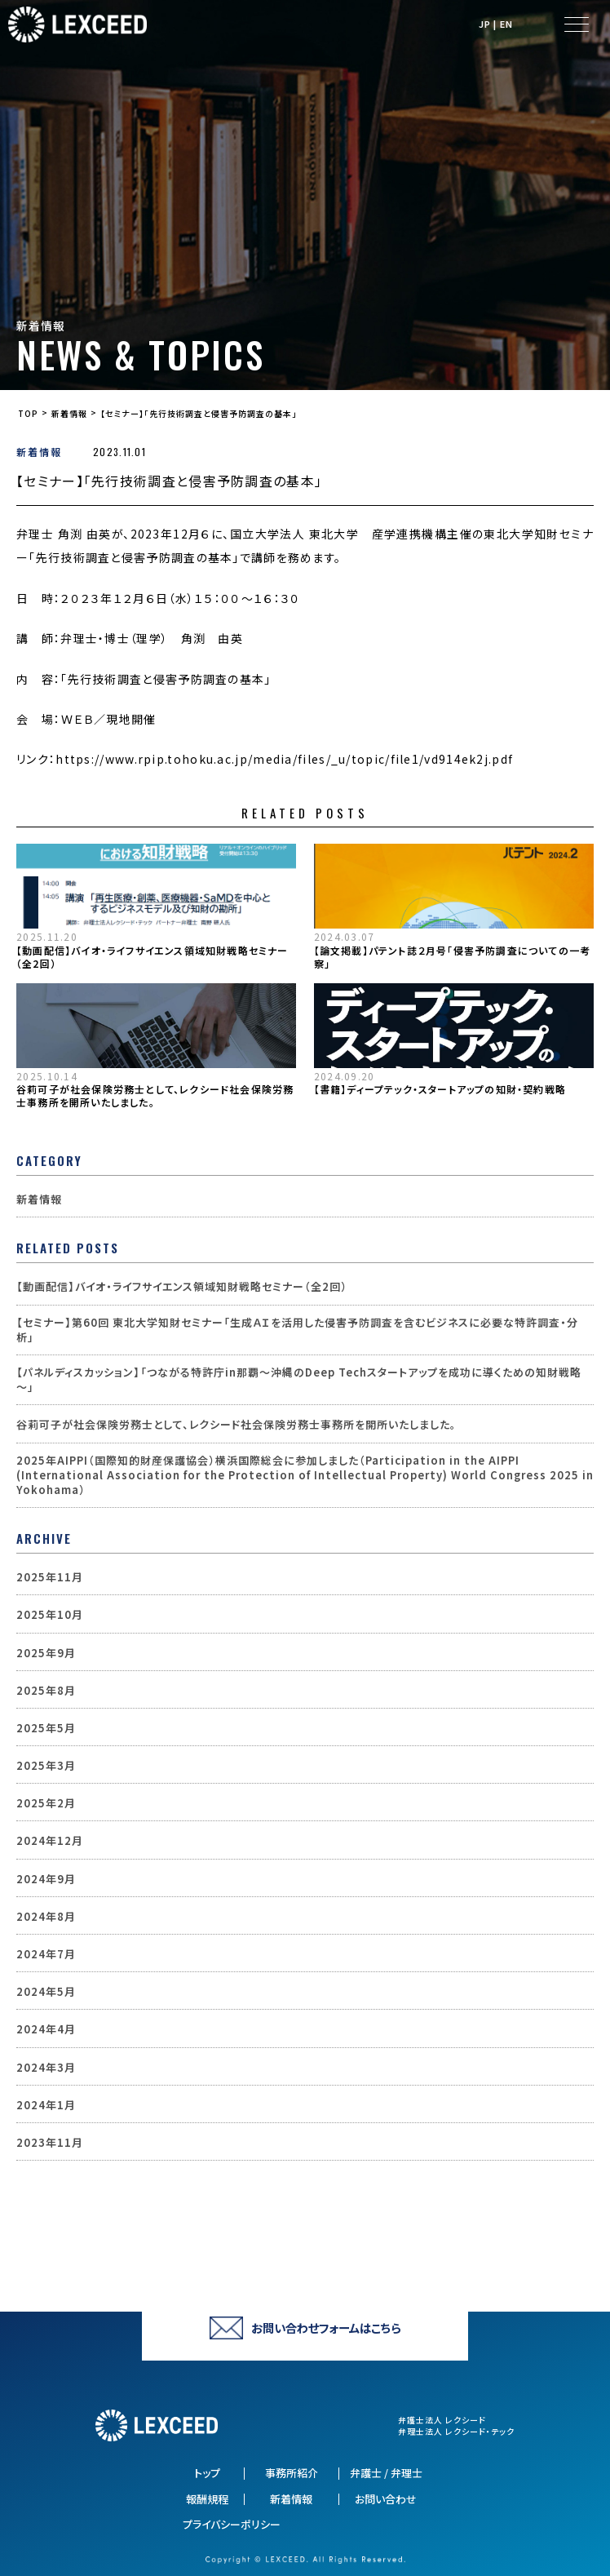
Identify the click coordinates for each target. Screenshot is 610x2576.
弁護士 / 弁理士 (386, 2473)
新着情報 (39, 452)
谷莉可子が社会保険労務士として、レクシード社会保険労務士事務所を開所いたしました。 (155, 1096)
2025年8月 (46, 1690)
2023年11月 (49, 2142)
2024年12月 (49, 1840)
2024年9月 (46, 1879)
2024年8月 (46, 1916)
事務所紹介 (291, 2473)
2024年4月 (46, 2029)
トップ (207, 2473)
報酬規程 (207, 2499)
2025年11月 (49, 1577)
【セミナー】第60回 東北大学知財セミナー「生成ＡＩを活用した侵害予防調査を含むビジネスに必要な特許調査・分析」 (297, 1330)
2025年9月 (46, 1653)
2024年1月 (46, 2105)
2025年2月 (46, 1803)
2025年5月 (46, 1728)
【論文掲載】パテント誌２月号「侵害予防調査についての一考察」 (452, 957)
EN (506, 24)
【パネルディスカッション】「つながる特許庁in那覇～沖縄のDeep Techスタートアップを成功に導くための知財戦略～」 (298, 1379)
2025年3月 (46, 1765)
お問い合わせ (386, 2499)
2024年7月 (46, 1954)
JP (485, 24)
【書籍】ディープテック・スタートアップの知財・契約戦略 (440, 1089)
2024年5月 (46, 1991)
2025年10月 (49, 1614)
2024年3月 (46, 2067)
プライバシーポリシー (232, 2524)
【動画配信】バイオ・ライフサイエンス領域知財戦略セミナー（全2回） (152, 957)
